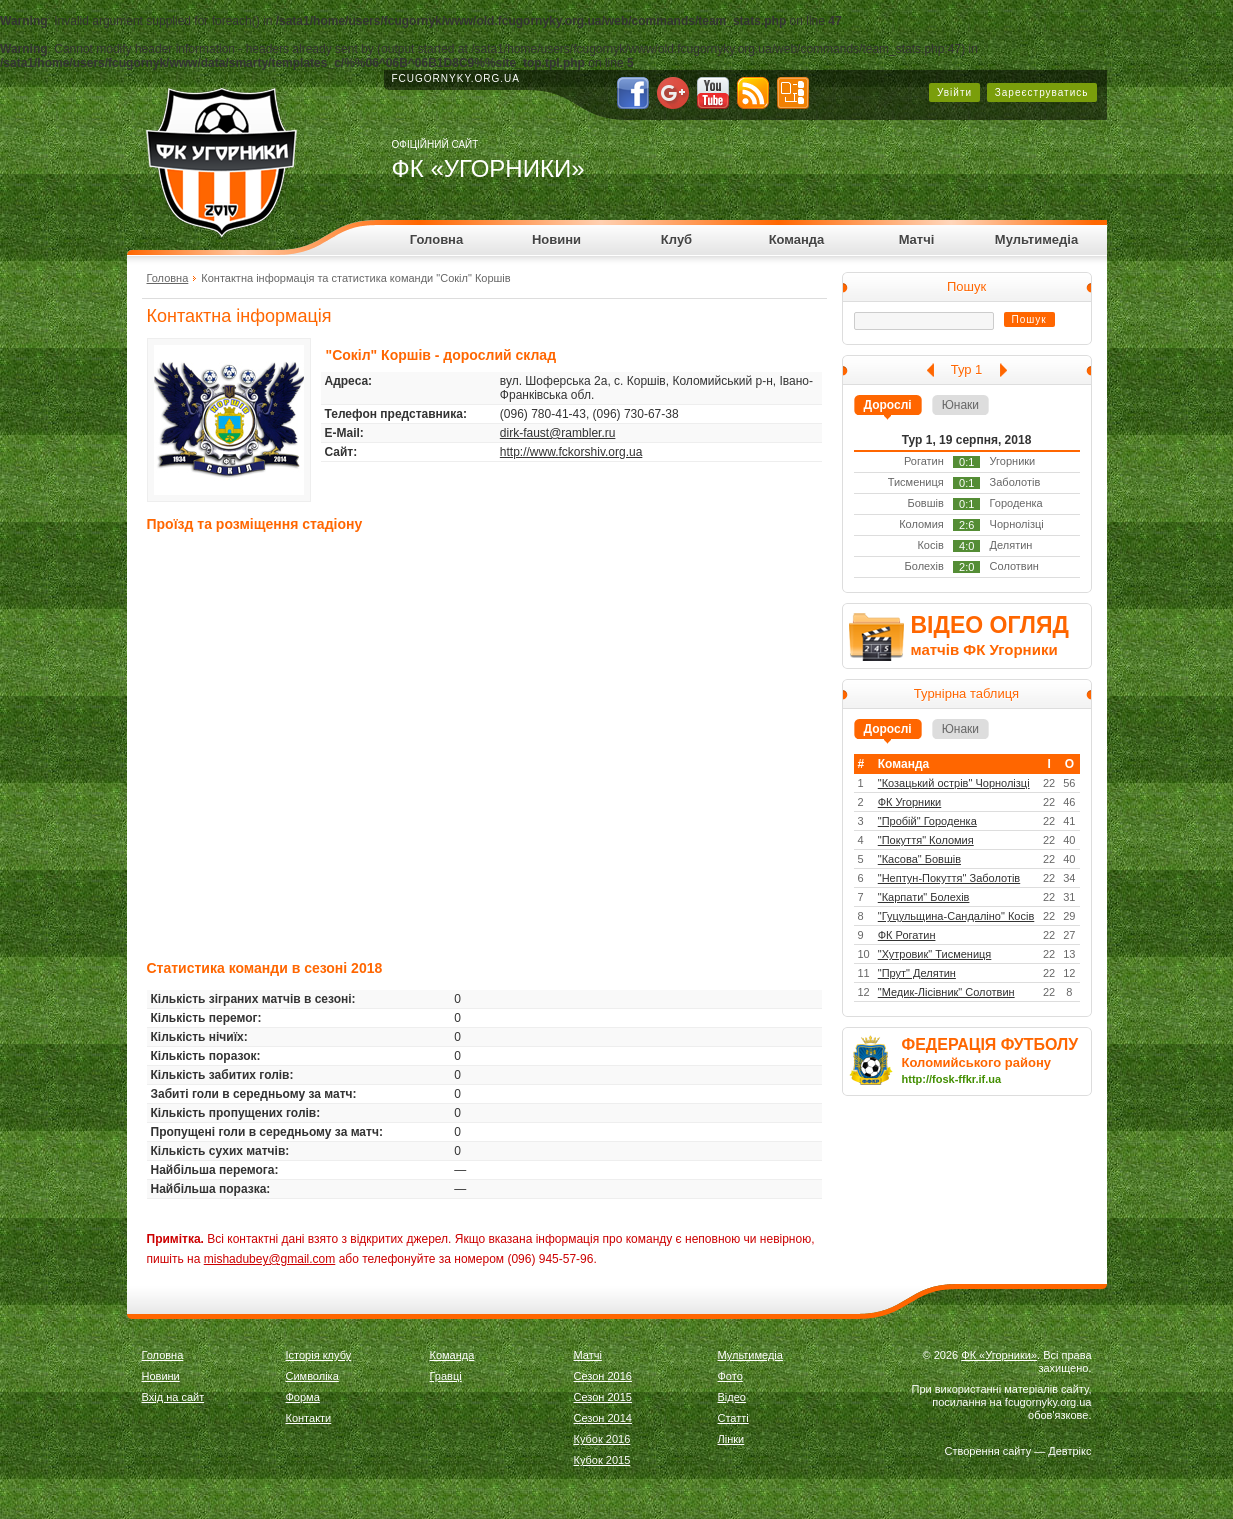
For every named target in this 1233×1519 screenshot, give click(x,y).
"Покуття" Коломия (926, 840)
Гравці (446, 1376)
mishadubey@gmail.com (270, 1259)
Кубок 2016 (602, 1439)
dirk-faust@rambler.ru (558, 433)
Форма (303, 1397)
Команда (797, 239)
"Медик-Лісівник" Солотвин (946, 992)
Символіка (312, 1376)
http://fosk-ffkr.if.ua (952, 1079)
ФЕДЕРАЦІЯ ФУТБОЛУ (990, 1044)
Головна (436, 239)
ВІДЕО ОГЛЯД (990, 625)
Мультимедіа (1036, 239)
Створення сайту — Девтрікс (1018, 1451)
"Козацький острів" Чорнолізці (954, 783)
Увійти (954, 92)
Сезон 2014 (603, 1418)
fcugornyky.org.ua (456, 78)
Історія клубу (319, 1355)
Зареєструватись (1042, 92)
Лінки (731, 1439)
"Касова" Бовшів (919, 859)
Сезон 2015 (603, 1397)
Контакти (309, 1418)
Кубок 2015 (602, 1460)
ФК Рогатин (907, 935)
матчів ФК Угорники (984, 649)
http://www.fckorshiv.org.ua (571, 452)
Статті (733, 1418)
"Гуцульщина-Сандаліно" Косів (956, 916)
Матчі (917, 239)
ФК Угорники (910, 802)
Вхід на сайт (173, 1397)
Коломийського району (977, 1062)
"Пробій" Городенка (927, 821)
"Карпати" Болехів (924, 897)
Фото (730, 1376)
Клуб (676, 239)
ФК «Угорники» (999, 1355)
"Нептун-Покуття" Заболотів (949, 878)
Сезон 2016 (603, 1376)
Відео (732, 1397)
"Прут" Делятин (917, 973)
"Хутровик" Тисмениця (935, 954)
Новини (556, 239)
